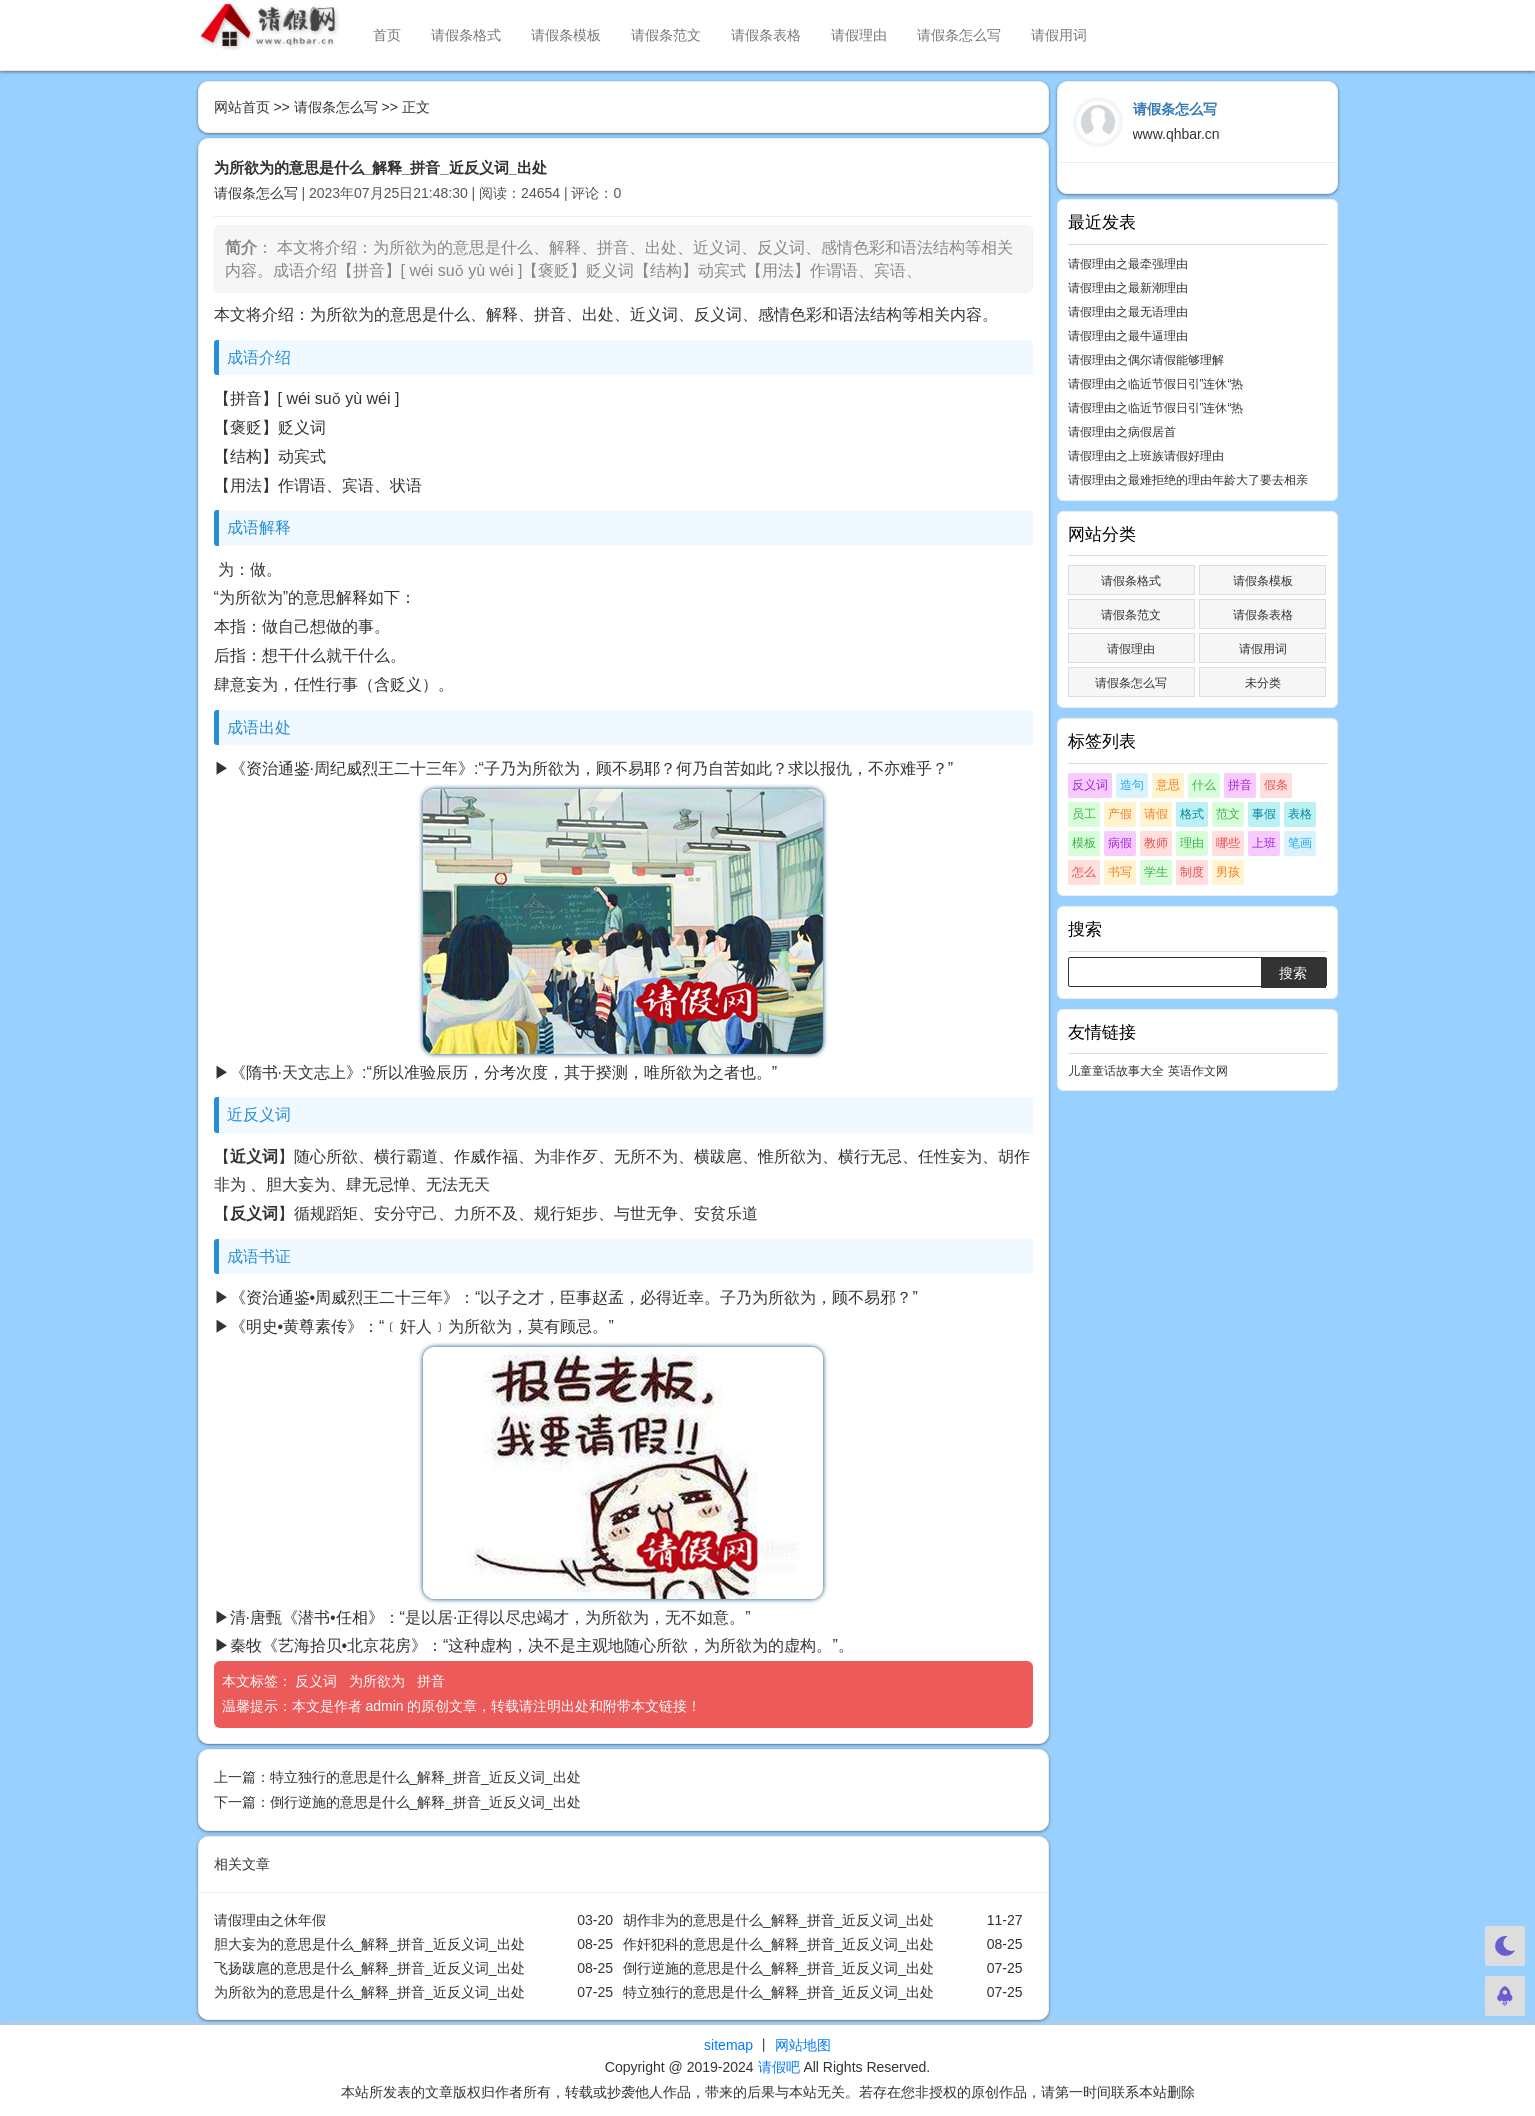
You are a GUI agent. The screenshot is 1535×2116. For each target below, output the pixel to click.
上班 (1264, 843)
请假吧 (779, 2067)
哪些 (1228, 843)
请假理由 (859, 35)
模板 (1084, 843)
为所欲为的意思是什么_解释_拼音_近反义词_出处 (369, 1992)
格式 (1192, 814)
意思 (1168, 785)
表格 (1300, 814)
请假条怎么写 (959, 35)
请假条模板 (566, 35)
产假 (1120, 814)
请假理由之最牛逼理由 (1128, 336)
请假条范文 (666, 35)
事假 (1264, 814)
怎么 (1084, 872)
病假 (1120, 843)
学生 (1156, 872)
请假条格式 (466, 35)
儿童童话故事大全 (1116, 1071)
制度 (1192, 872)
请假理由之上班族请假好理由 (1146, 456)
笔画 (1300, 843)
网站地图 (803, 2045)
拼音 (433, 1681)
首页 (387, 35)
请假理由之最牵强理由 (1128, 264)
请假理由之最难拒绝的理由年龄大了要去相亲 (1188, 480)
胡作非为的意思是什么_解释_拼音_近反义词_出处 (778, 1920)
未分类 (1263, 683)
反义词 (318, 1681)
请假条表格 (766, 35)
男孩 (1228, 872)
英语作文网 (1198, 1071)
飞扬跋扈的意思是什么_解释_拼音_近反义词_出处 (369, 1968)
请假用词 (1059, 35)
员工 (1084, 814)
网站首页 (242, 107)
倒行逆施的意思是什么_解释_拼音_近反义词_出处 (425, 1802)
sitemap (728, 2045)
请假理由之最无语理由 (1128, 312)
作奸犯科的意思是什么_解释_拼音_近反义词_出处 (778, 1944)
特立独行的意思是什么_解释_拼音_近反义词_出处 (425, 1777)
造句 (1132, 785)
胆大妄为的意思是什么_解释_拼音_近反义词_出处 (369, 1944)
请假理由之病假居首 (1122, 432)
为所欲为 (379, 1681)
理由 (1192, 843)
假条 (1276, 785)
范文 (1228, 814)
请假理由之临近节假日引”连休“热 (1156, 384)
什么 (1204, 785)
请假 (1156, 814)
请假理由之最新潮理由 (1128, 288)
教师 (1156, 843)
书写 (1120, 872)
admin (384, 1706)
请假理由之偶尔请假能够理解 (1146, 360)
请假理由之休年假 (270, 1920)
